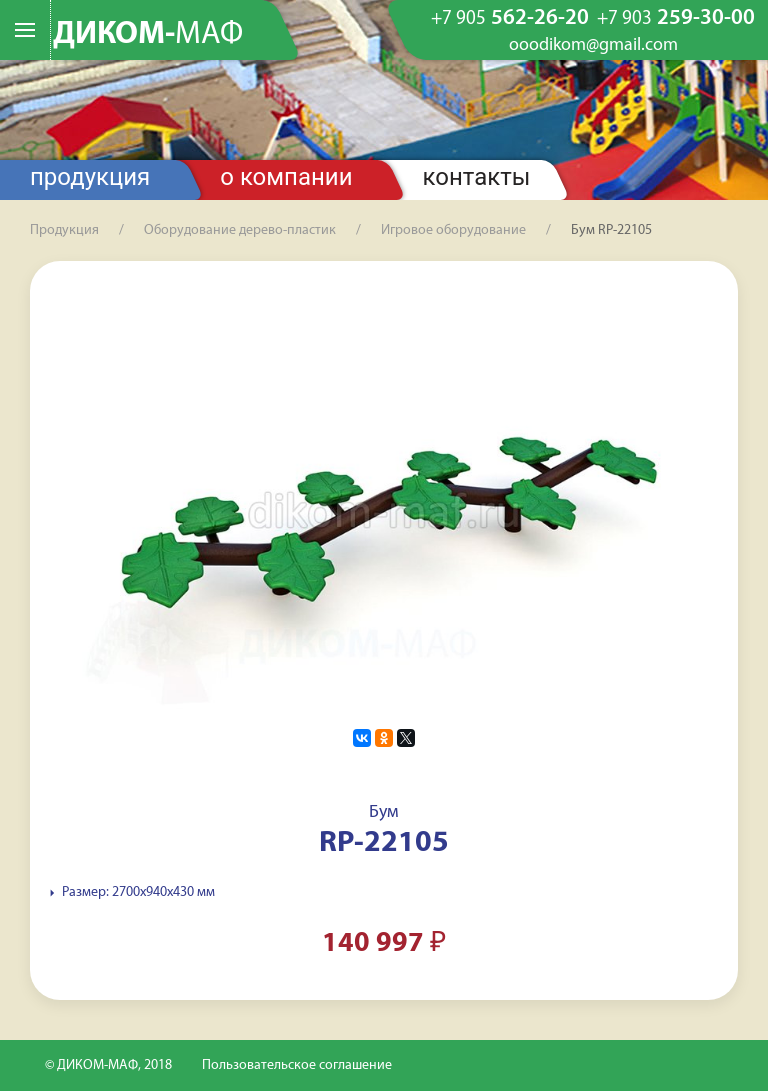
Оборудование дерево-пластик (240, 230)
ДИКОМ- (148, 35)
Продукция (90, 177)
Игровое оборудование (453, 230)
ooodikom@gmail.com (593, 46)
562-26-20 (510, 19)
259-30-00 (676, 19)
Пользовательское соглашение (297, 1065)
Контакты (477, 177)
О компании (286, 177)
